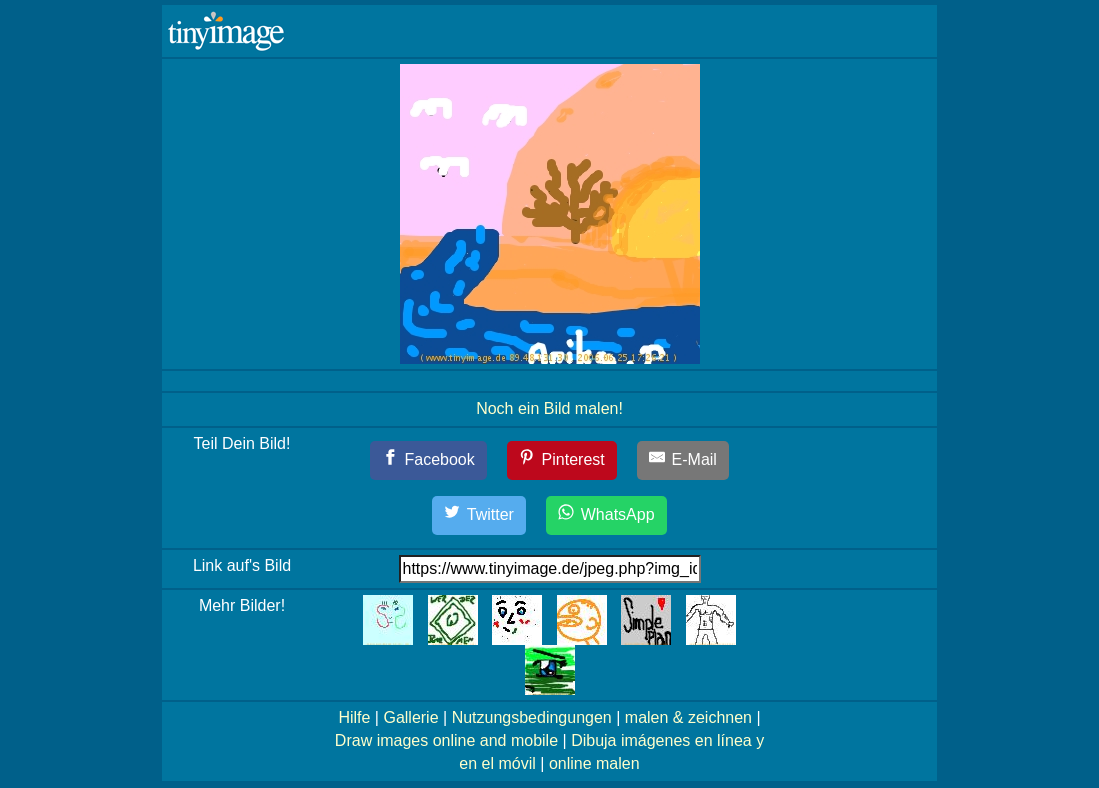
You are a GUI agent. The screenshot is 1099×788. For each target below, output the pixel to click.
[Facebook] (428, 460)
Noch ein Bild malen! (549, 408)
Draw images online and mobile (446, 740)
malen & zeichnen (688, 717)
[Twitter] (479, 515)
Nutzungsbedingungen (532, 717)
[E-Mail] (683, 460)
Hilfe (354, 717)
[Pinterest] (562, 460)
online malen (594, 763)
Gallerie (410, 717)
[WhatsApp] (606, 515)
